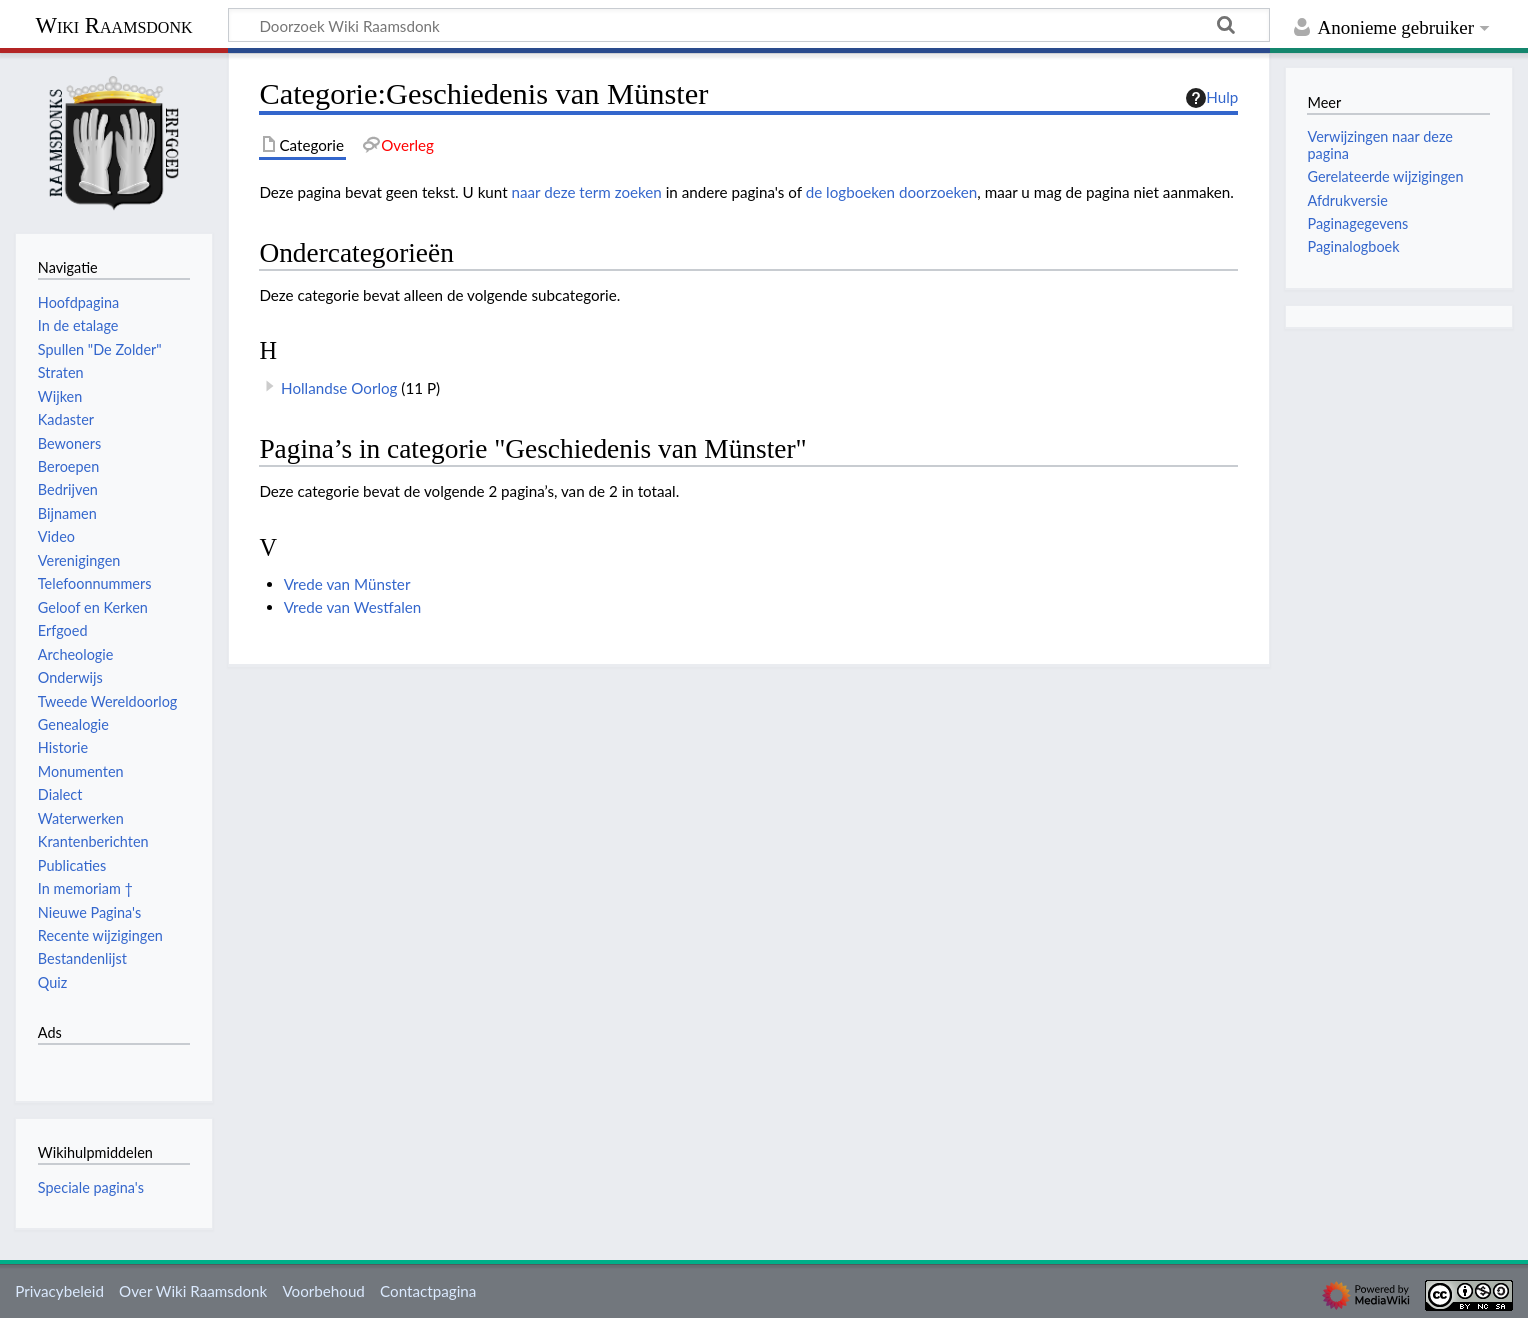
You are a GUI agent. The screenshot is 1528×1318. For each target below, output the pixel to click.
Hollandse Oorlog (339, 388)
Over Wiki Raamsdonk (193, 1291)
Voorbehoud (323, 1291)
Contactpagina (428, 1291)
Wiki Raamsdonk (113, 25)
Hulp (1212, 98)
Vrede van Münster (347, 584)
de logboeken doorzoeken (892, 192)
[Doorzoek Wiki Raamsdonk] (749, 25)
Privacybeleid (59, 1291)
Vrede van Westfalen (353, 607)
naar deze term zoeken (587, 192)
